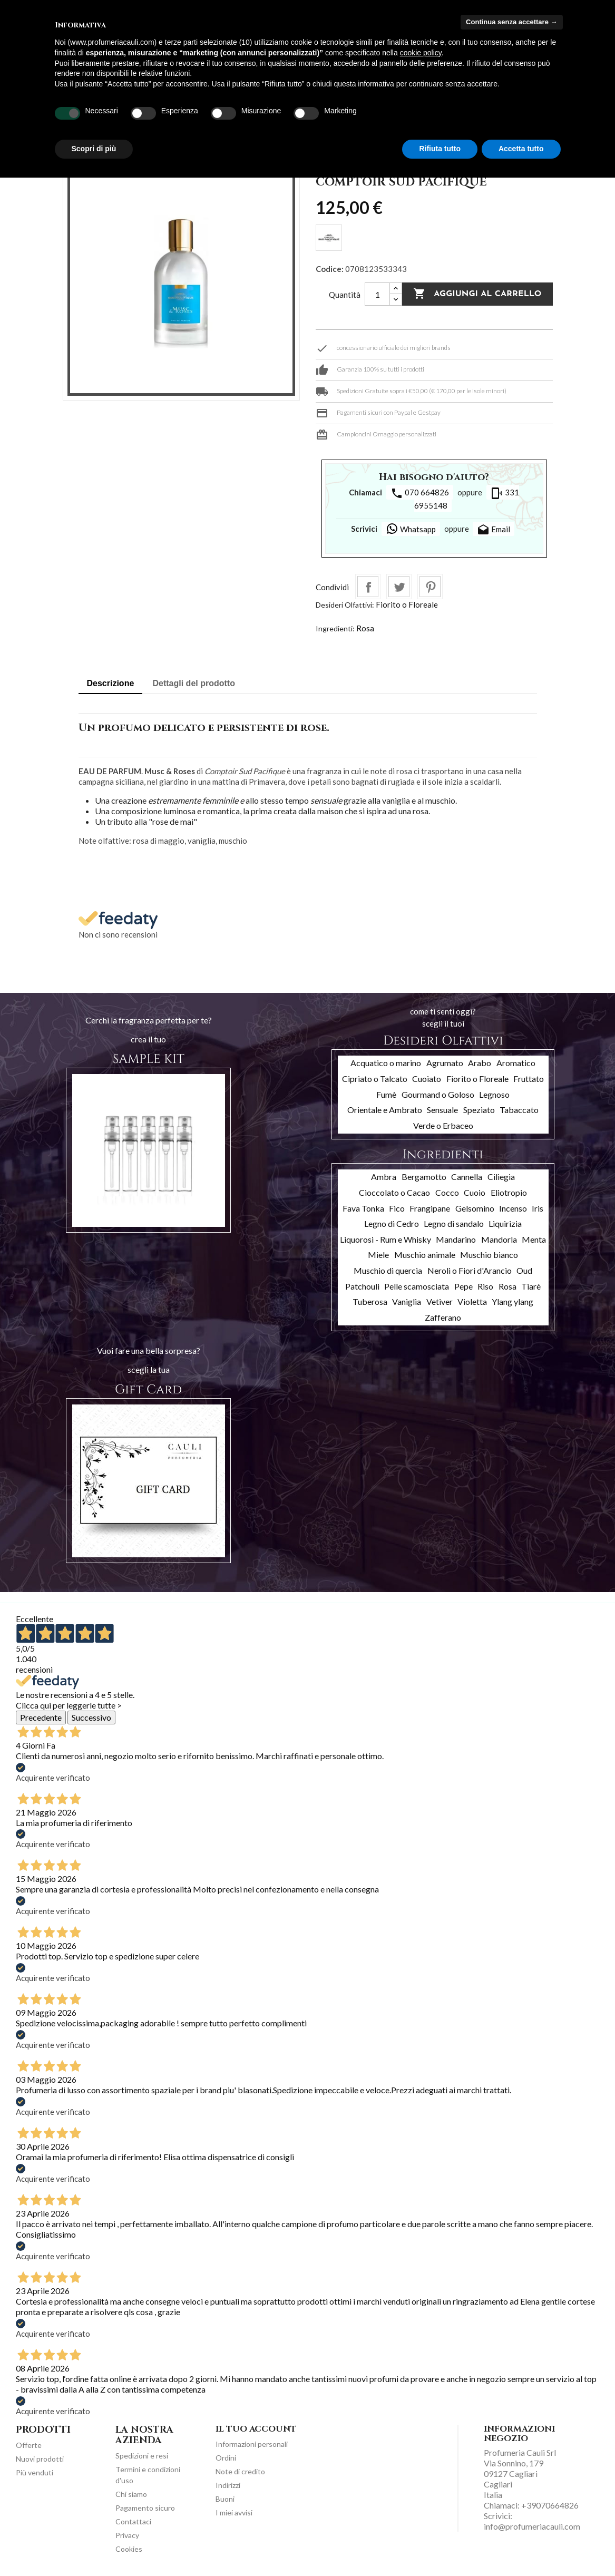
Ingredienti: (335, 628)
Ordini (226, 2457)
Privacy (127, 2535)
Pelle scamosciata (416, 1286)
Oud (524, 1270)
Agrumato (444, 1063)
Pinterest (430, 587)
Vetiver (439, 1301)
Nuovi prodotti (40, 2458)
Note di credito (240, 2471)
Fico (397, 1208)
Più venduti (34, 2472)
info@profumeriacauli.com (532, 2526)
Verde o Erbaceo (443, 1125)
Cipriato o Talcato (374, 1079)
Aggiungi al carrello (477, 294)
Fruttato (528, 1079)
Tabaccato (519, 1110)
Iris (537, 1208)
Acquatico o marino (385, 1063)
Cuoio (474, 1192)
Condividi (368, 587)
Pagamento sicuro (145, 2507)
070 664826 (420, 493)
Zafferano (443, 1317)
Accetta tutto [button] (521, 148)
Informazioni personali (252, 2444)
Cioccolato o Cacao (394, 1192)
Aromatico (515, 1063)
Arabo (479, 1063)
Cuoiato (426, 1079)
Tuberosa (370, 1301)
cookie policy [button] (421, 52)
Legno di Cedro (391, 1223)
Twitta (399, 587)
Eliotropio (509, 1192)
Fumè (386, 1094)
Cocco (447, 1192)
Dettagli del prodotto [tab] (194, 683)
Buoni (225, 2498)
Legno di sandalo (454, 1223)
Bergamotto (424, 1177)
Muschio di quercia (388, 1270)
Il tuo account (256, 2429)
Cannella (466, 1177)
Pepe (463, 1286)
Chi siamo (131, 2494)
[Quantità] (377, 294)
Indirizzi (228, 2485)
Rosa (365, 628)
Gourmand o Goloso (438, 1094)
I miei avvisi (234, 2512)
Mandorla (499, 1239)
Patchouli (362, 1286)
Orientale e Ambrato (384, 1110)
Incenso (513, 1208)
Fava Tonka (363, 1208)
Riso (485, 1286)
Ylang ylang (512, 1301)
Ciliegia (501, 1177)
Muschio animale (424, 1255)
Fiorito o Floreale (407, 604)
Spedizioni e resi (141, 2455)
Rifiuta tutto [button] (440, 148)
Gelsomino (474, 1208)
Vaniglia (406, 1301)
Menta (534, 1239)
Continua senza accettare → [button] (511, 22)
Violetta (472, 1301)
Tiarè (531, 1286)
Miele (378, 1255)
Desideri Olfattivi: (345, 604)
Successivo (91, 1717)
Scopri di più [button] (94, 148)
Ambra (383, 1177)
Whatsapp (411, 528)
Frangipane (429, 1208)
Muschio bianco (489, 1255)
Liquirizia (505, 1223)
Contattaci (133, 2521)
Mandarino (456, 1239)
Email (493, 530)
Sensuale (442, 1110)
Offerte (29, 2445)
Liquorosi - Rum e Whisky (385, 1239)
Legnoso (494, 1094)
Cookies (128, 2548)
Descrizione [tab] (110, 683)
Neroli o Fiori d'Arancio (469, 1270)
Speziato (479, 1110)
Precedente (41, 1717)
